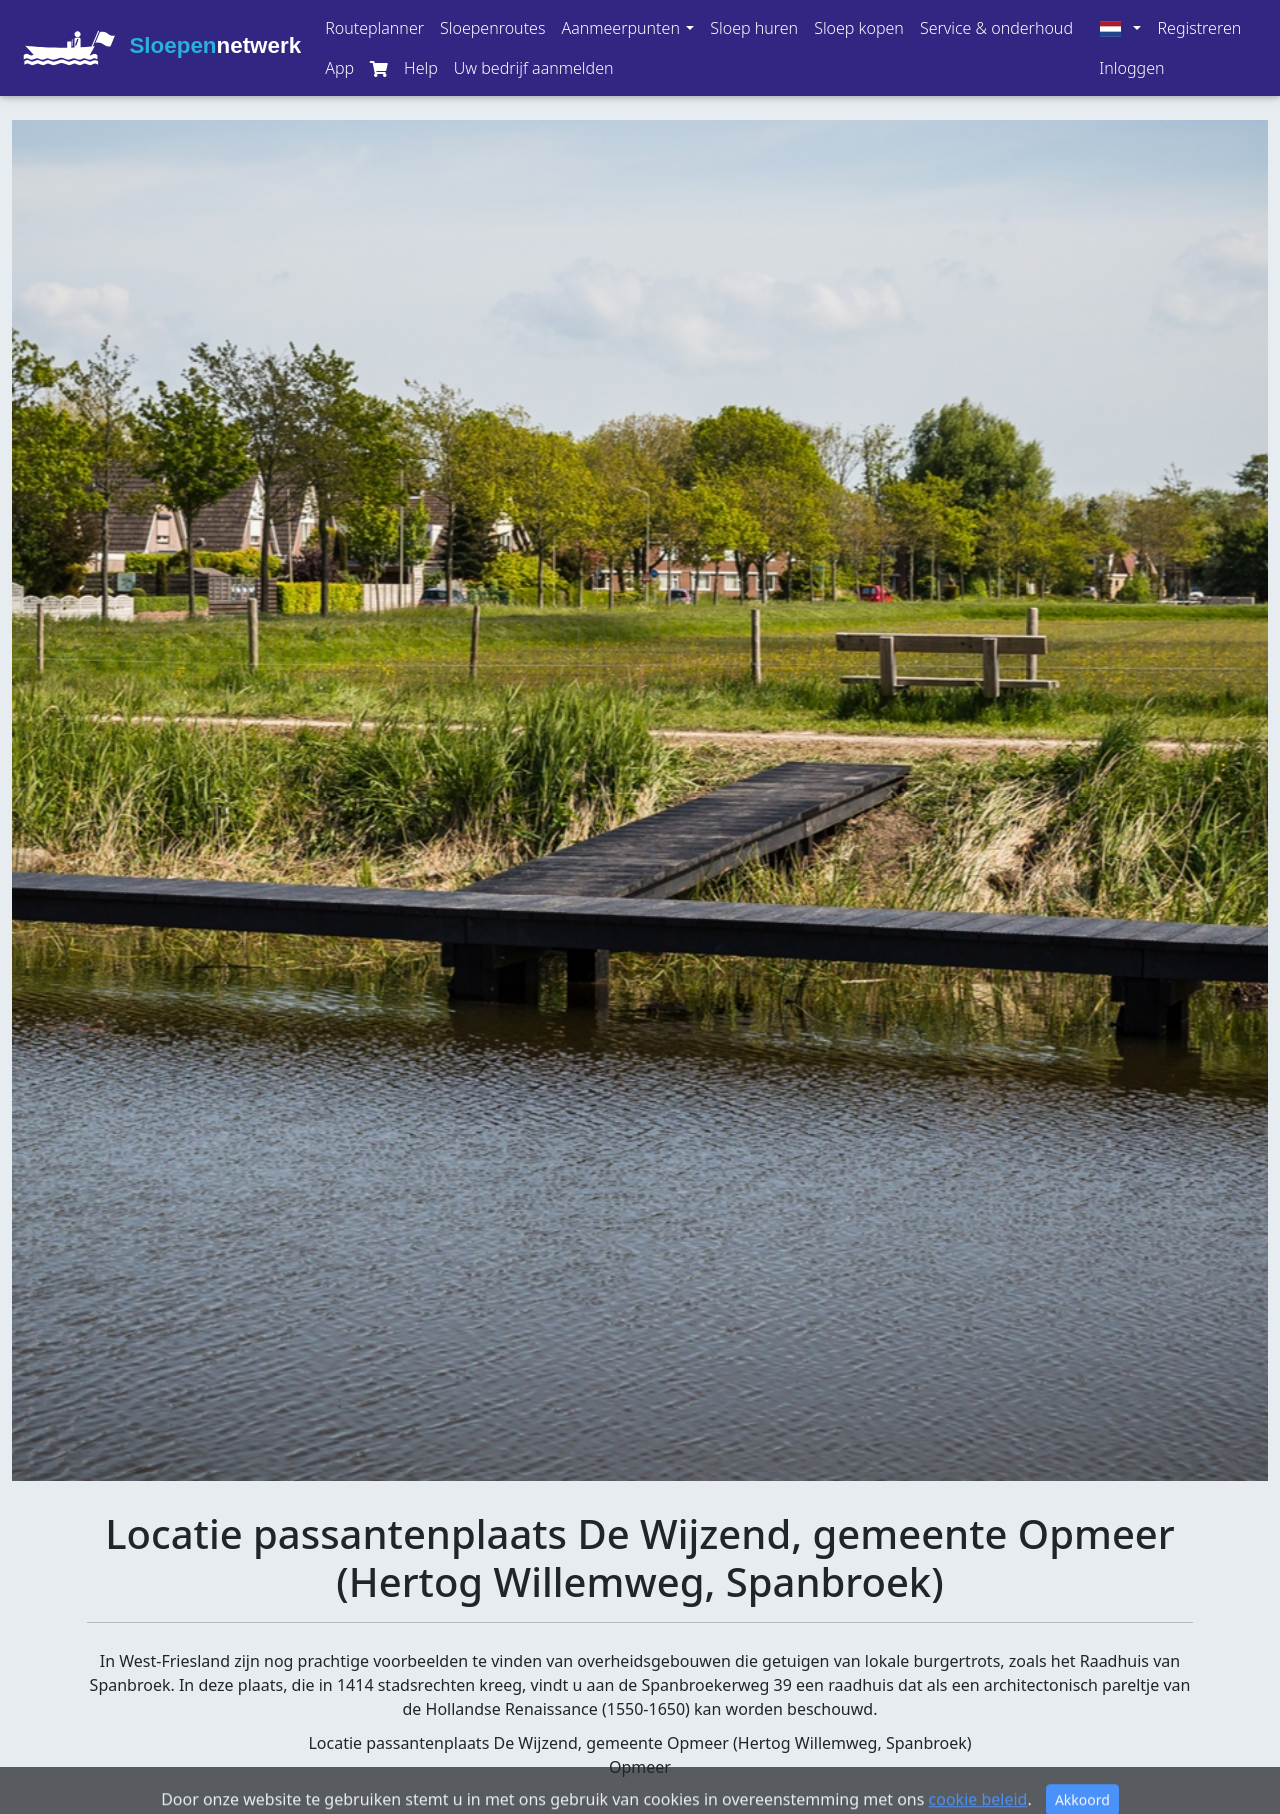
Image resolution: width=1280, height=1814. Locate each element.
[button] (627, 28)
